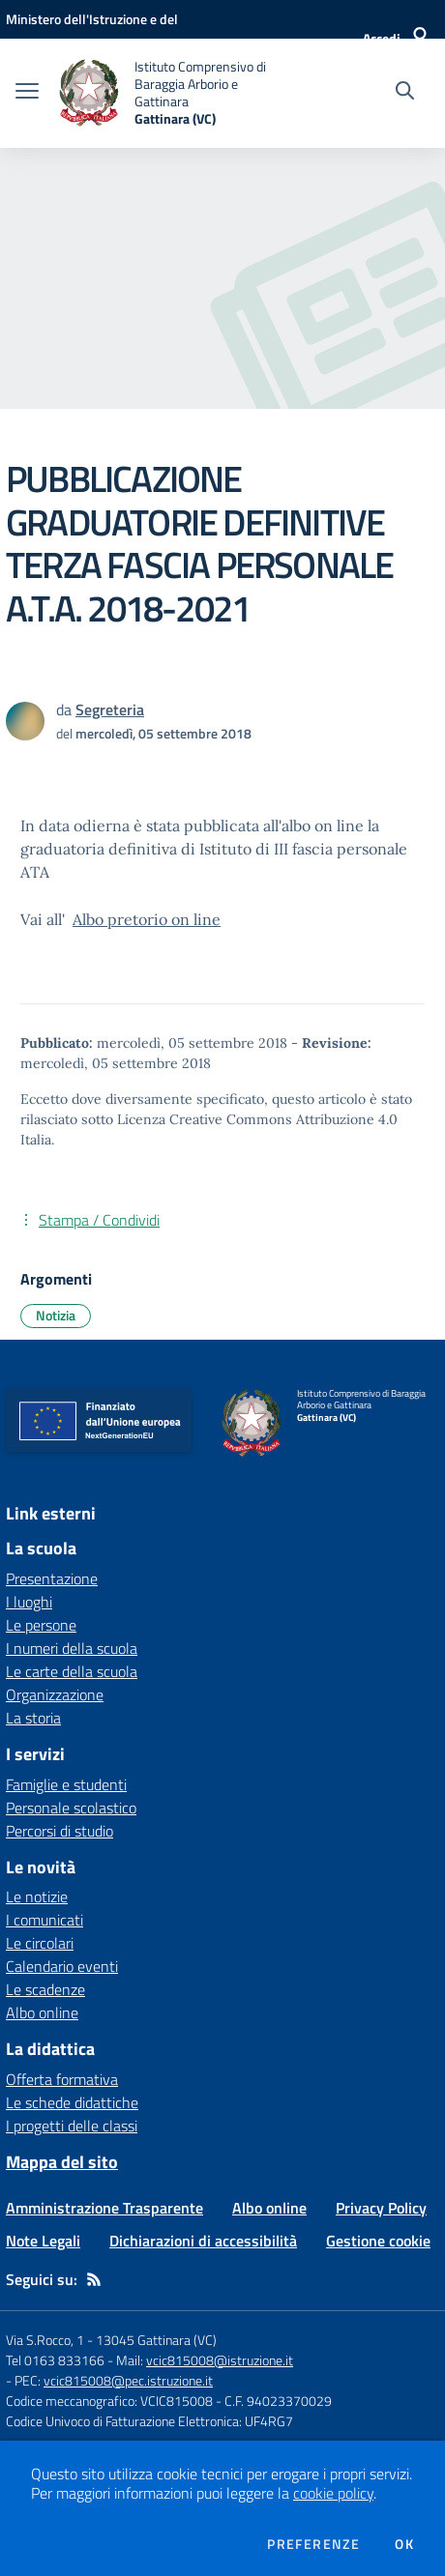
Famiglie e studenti (66, 1784)
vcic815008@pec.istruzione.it (128, 2380)
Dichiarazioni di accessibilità (203, 2240)
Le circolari (40, 1942)
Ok (404, 2544)
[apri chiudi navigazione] (27, 92)
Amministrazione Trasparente (104, 2207)
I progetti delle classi (71, 2125)
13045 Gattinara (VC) (156, 2340)
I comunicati (44, 1919)
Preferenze (313, 2544)
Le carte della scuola (71, 1671)
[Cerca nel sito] (405, 92)
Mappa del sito (62, 2162)
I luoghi (29, 1601)
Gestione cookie (378, 2240)
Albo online (42, 2012)
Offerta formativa (62, 2079)
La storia (33, 1717)
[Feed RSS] (94, 2279)
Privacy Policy (381, 2207)
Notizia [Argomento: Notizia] (55, 1315)
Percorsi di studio (59, 1830)
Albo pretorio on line (147, 919)
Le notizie (37, 1896)
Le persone (41, 1624)
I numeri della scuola (71, 1648)
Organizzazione (55, 1694)
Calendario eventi (62, 1966)
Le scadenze (45, 1989)
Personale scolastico (71, 1807)
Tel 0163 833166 (55, 2360)
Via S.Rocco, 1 (45, 2340)
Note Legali (43, 2240)
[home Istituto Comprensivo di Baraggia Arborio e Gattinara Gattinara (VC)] (174, 93)
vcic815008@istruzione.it (219, 2360)
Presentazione (52, 1578)
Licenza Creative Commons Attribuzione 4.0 (257, 1119)
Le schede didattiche (72, 2102)
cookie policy (333, 2492)
